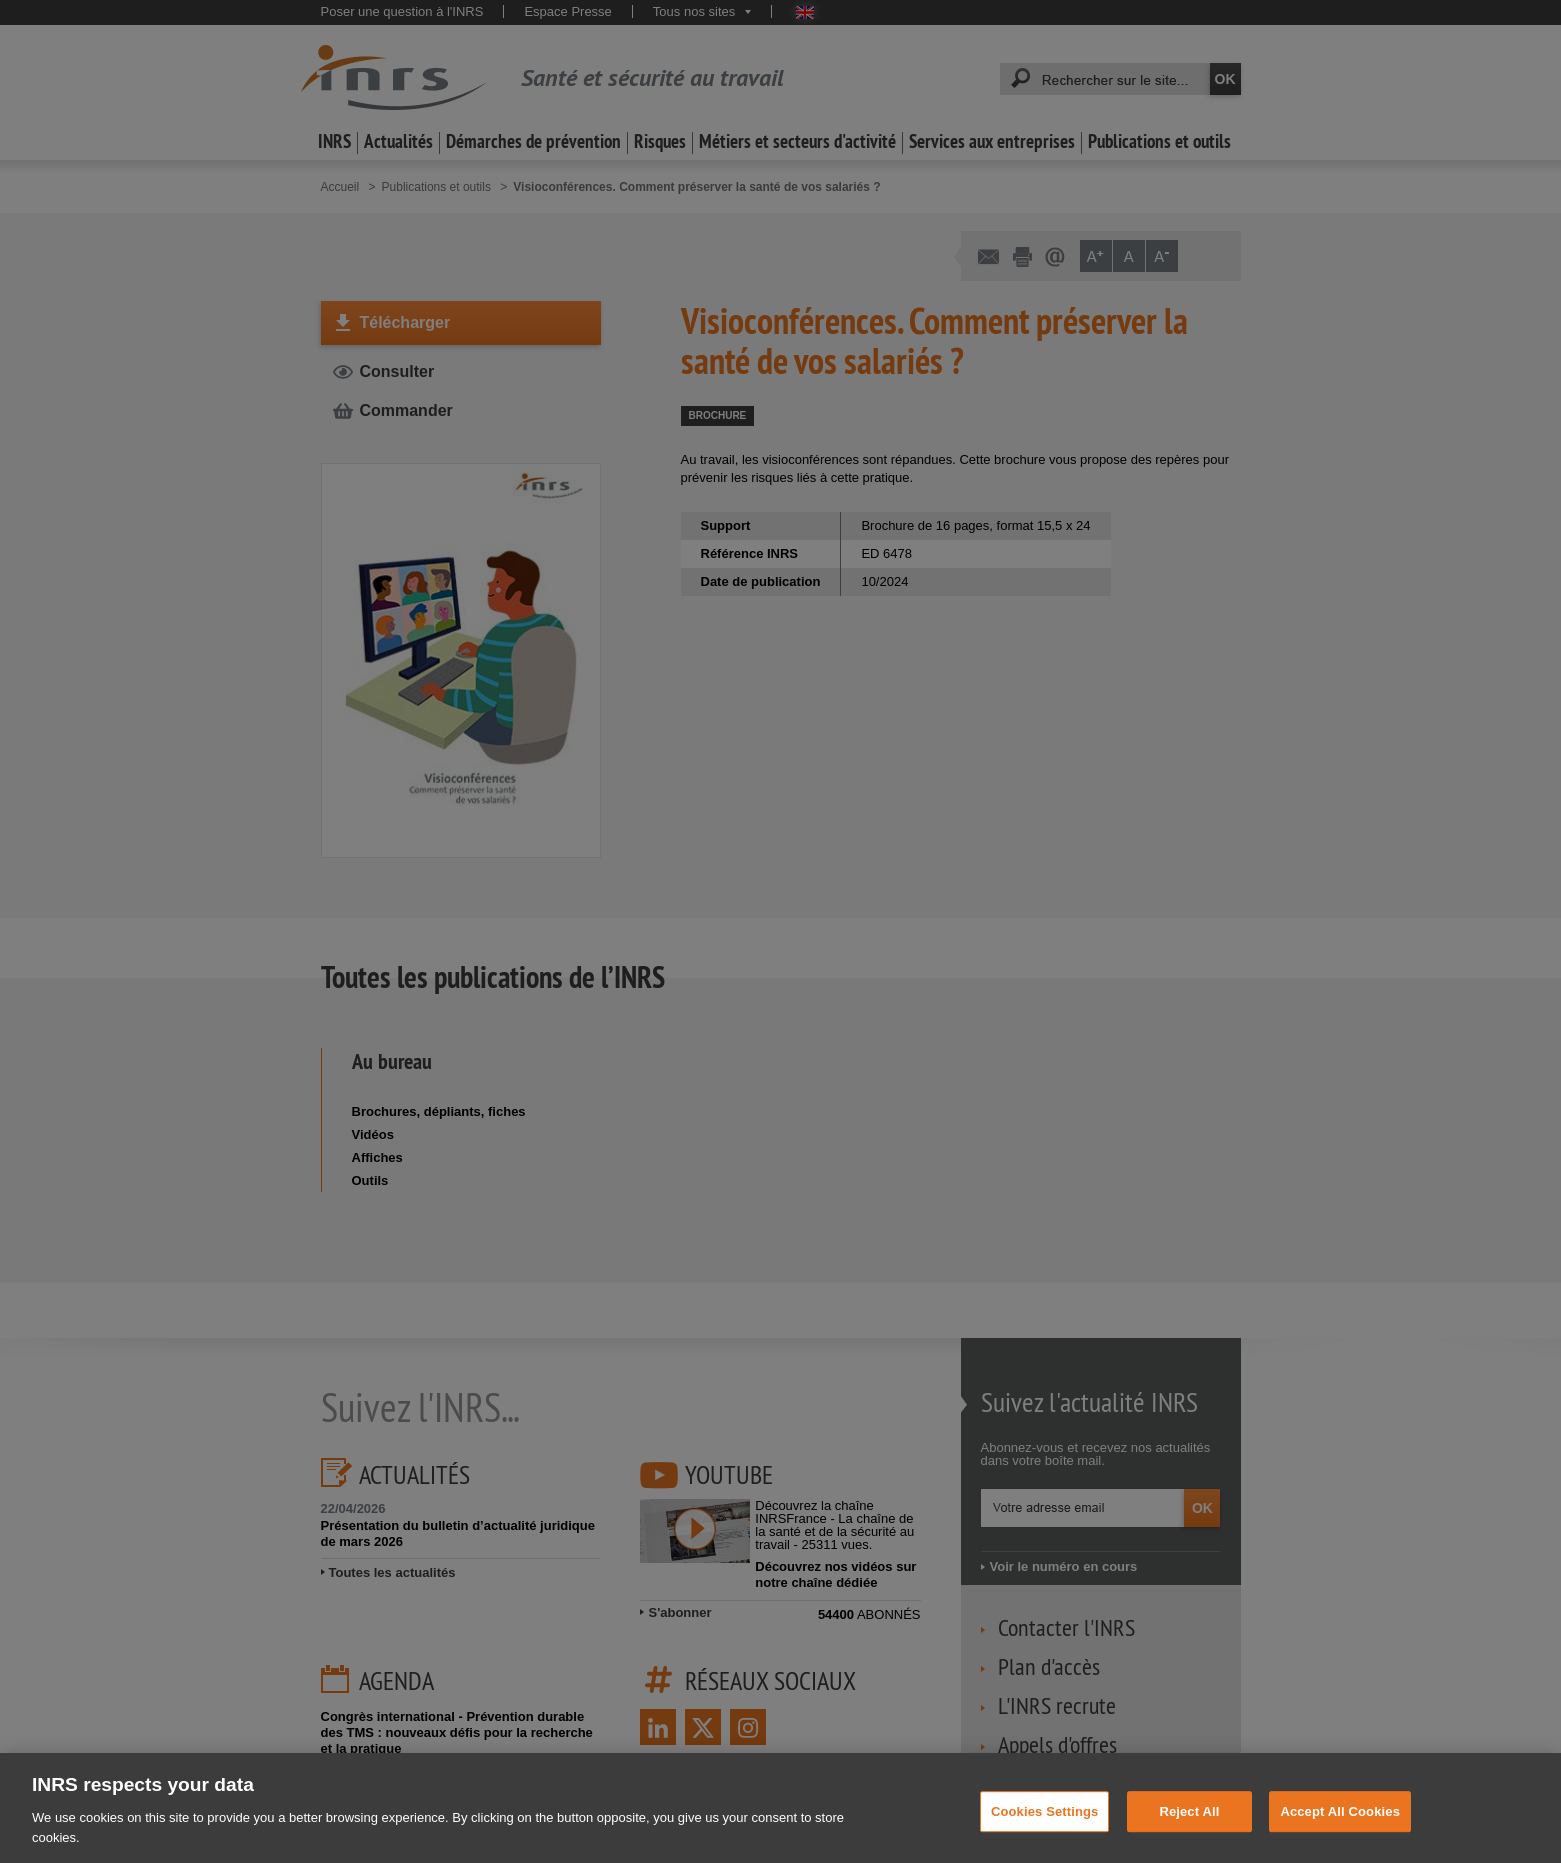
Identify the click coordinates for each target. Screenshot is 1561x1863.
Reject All (1189, 1822)
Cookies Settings (1045, 1822)
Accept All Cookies (1340, 1822)
